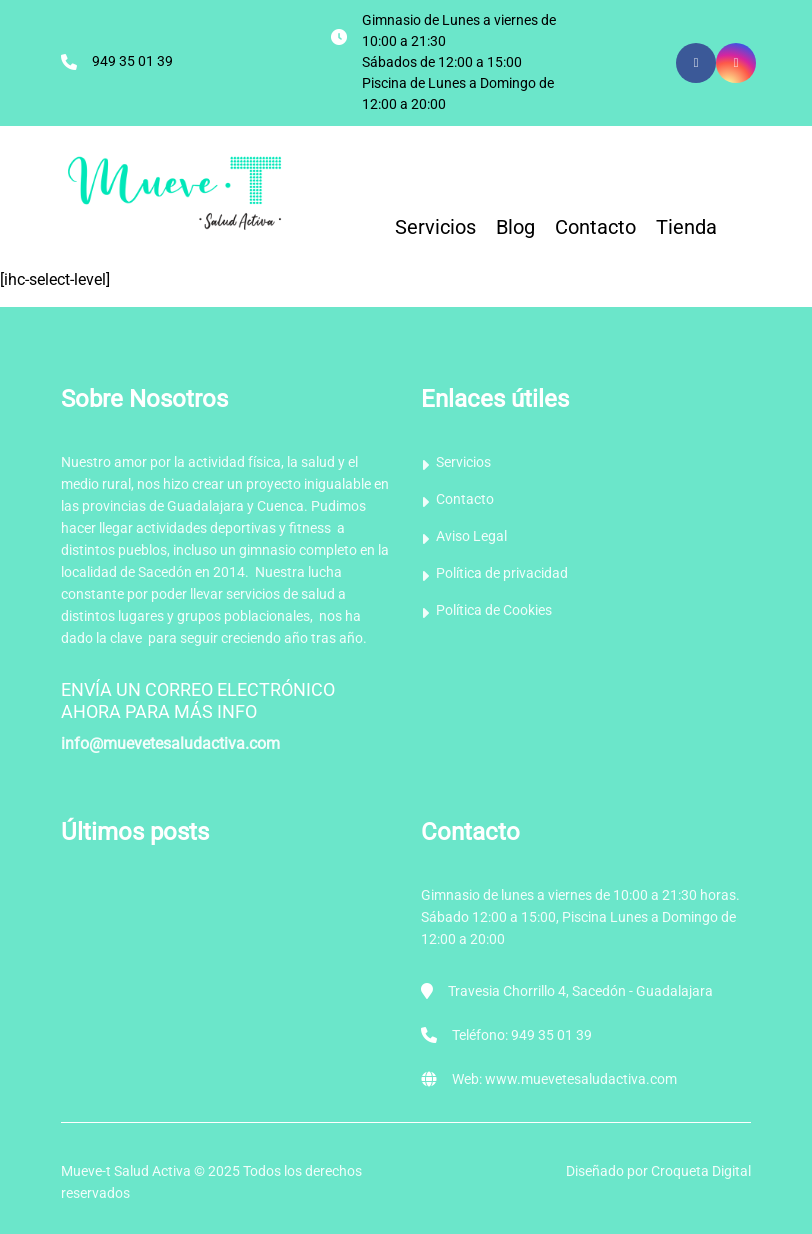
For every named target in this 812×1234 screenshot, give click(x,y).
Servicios (435, 227)
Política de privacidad (502, 573)
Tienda (686, 227)
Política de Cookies (494, 610)
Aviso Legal (471, 536)
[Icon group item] (736, 63)
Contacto (595, 227)
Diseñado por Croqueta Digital (658, 1171)
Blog (515, 227)
